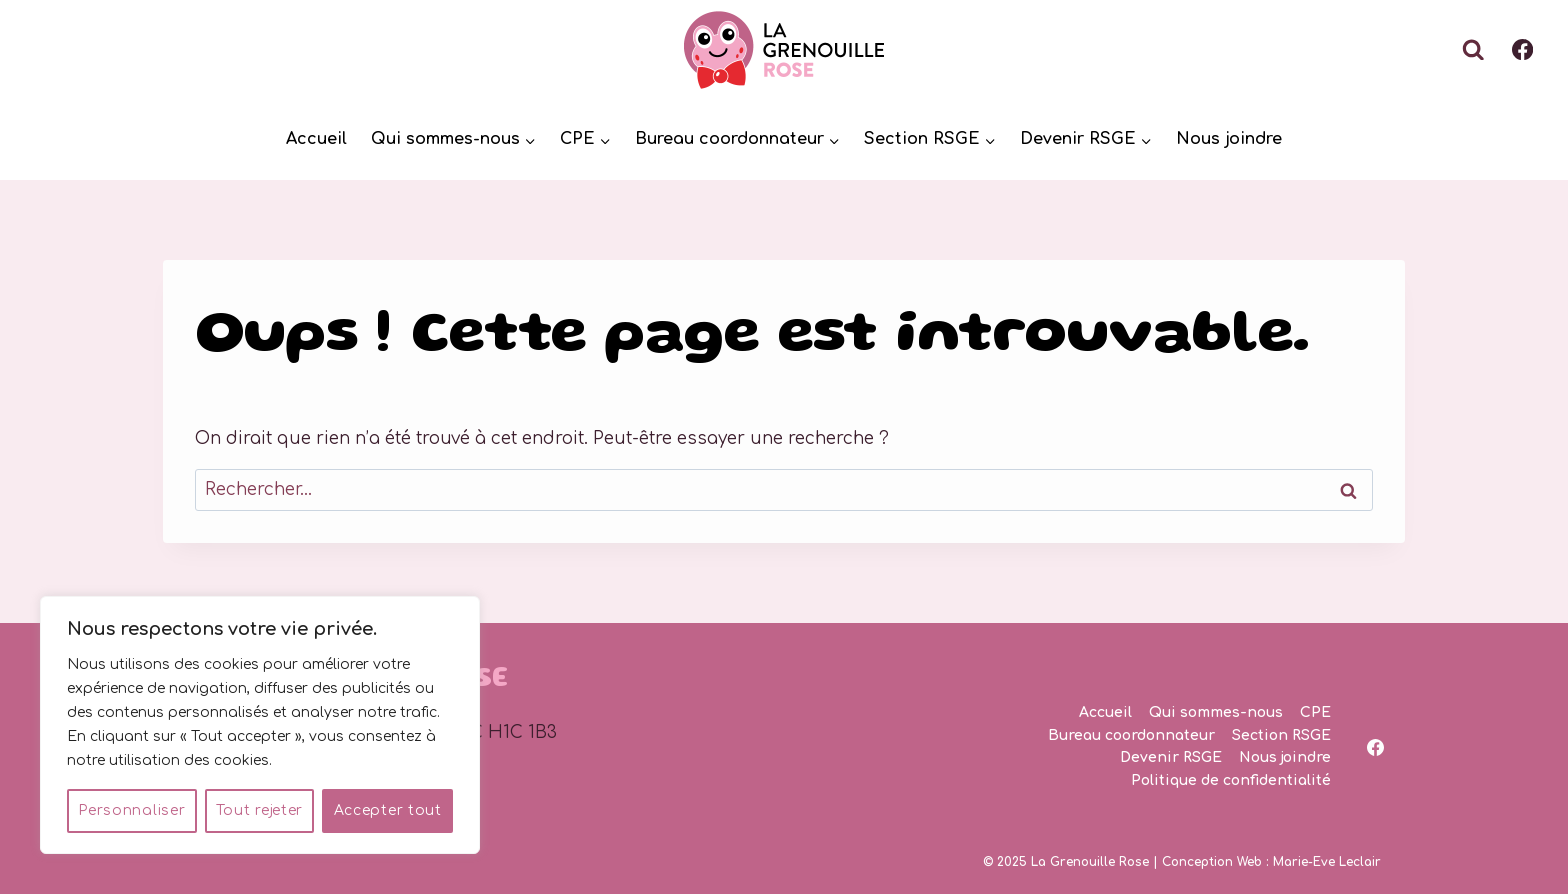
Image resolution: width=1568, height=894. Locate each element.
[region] (260, 725)
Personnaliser (131, 810)
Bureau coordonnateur (1131, 735)
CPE (1315, 712)
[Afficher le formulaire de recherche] (1473, 50)
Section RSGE (1281, 735)
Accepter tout (388, 810)
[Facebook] (1523, 50)
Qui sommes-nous (1216, 712)
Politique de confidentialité (1231, 780)
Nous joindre (1229, 139)
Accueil (316, 139)
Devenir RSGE (1171, 757)
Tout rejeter (259, 810)
